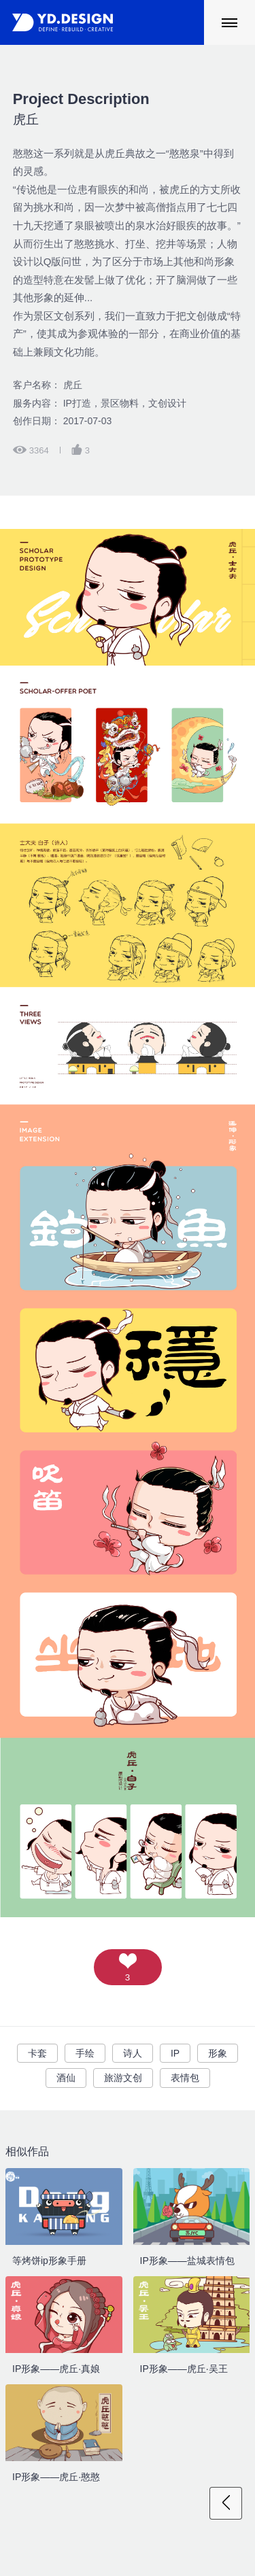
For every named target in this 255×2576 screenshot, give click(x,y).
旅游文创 (123, 2077)
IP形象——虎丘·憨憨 (56, 2476)
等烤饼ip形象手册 (49, 2260)
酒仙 (65, 2077)
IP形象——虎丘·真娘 (56, 2368)
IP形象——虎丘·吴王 (184, 2368)
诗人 (132, 2053)
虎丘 (81, 107)
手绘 (85, 2053)
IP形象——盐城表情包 (187, 2260)
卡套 (37, 2053)
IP (175, 2053)
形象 (217, 2053)
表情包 (185, 2077)
